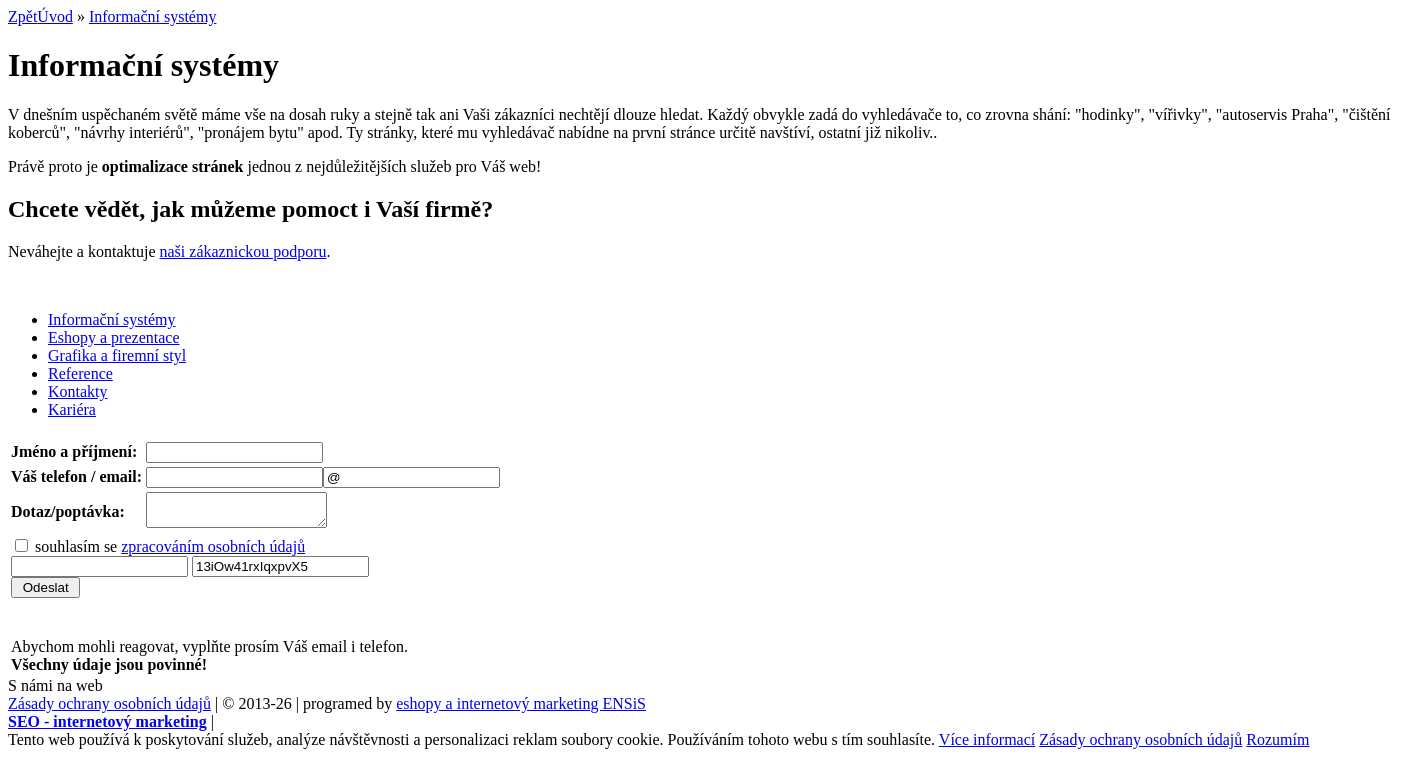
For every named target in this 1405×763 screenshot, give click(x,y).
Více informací (987, 745)
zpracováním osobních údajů (213, 552)
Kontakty (78, 391)
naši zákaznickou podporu (243, 251)
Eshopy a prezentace (113, 337)
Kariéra (72, 409)
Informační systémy (153, 16)
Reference (80, 373)
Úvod (55, 16)
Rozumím (1277, 745)
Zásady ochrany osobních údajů (109, 709)
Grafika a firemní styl (117, 355)
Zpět (22, 16)
